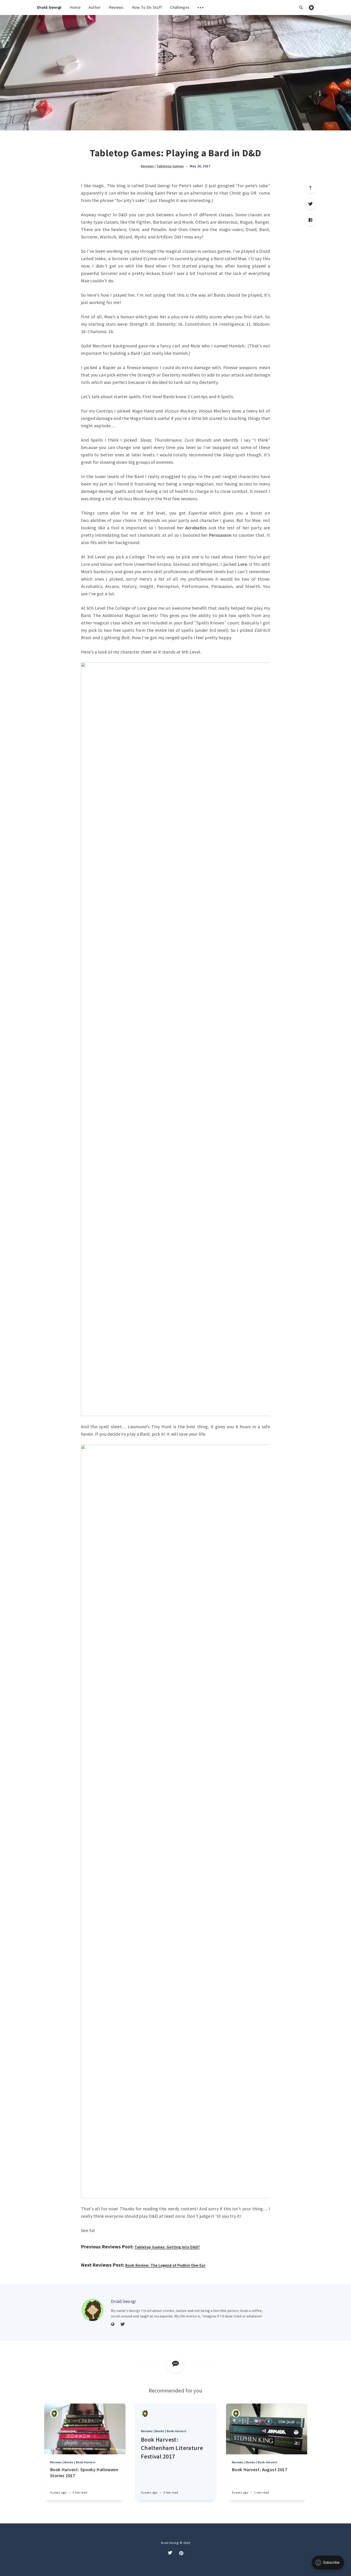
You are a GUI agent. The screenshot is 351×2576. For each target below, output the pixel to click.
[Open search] (301, 7)
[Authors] (54, 2413)
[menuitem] (49, 7)
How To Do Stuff (147, 7)
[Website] (113, 2324)
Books (68, 2462)
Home (75, 7)
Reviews (116, 7)
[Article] (84, 2429)
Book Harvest (85, 2462)
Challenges (179, 7)
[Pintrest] (181, 2553)
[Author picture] (92, 2309)
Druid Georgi (49, 7)
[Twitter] (122, 2324)
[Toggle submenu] (200, 7)
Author (95, 7)
